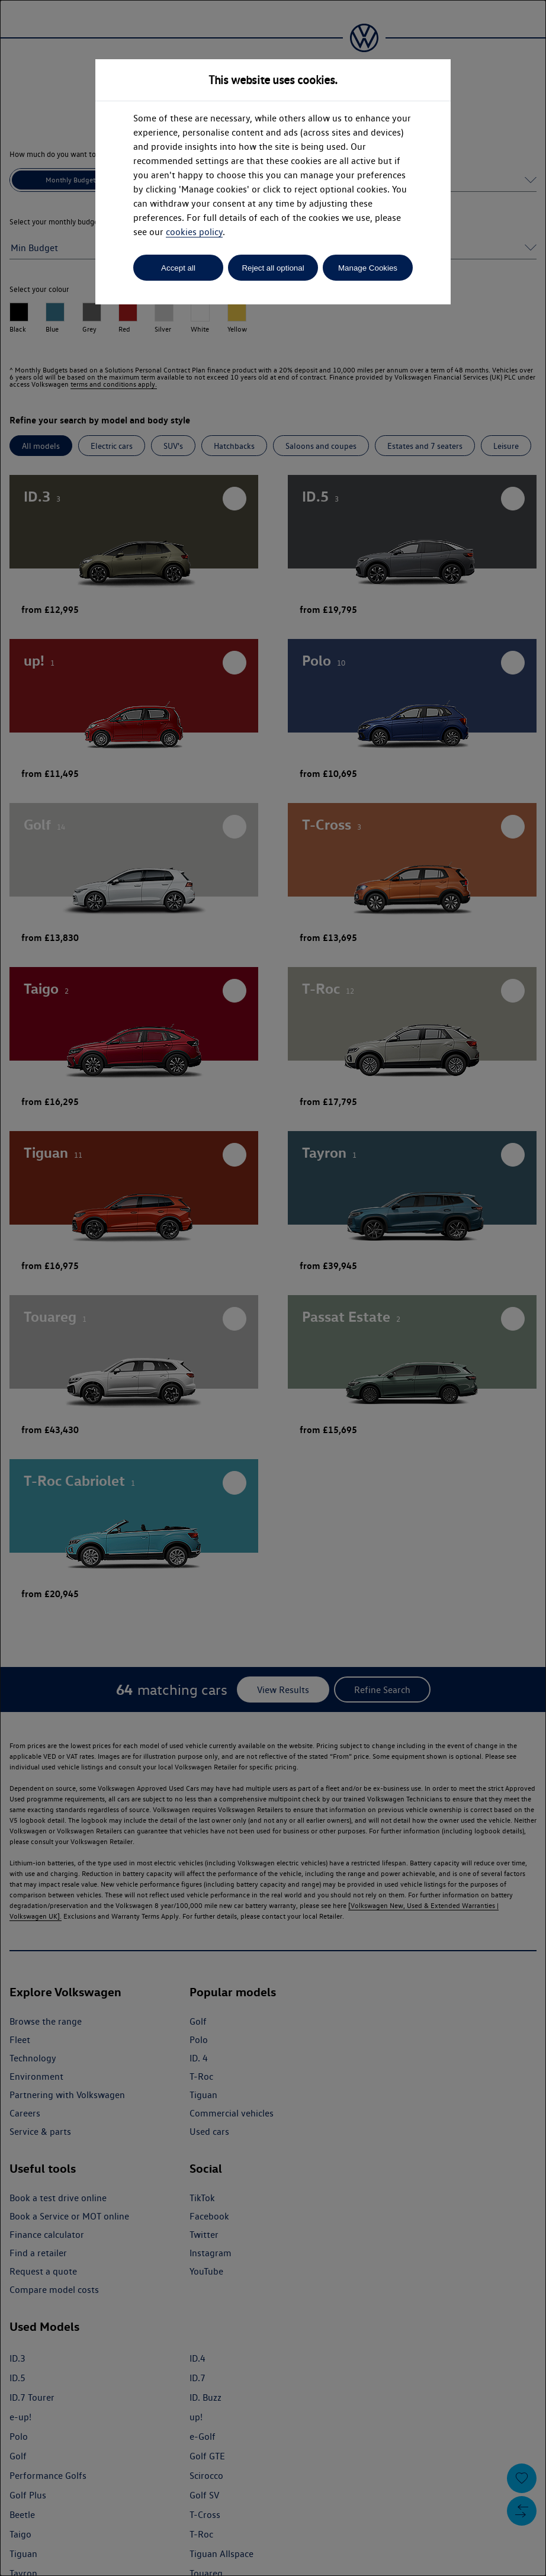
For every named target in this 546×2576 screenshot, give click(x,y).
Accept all (178, 268)
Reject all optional (273, 268)
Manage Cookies (367, 268)
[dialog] (273, 1288)
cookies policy (194, 231)
